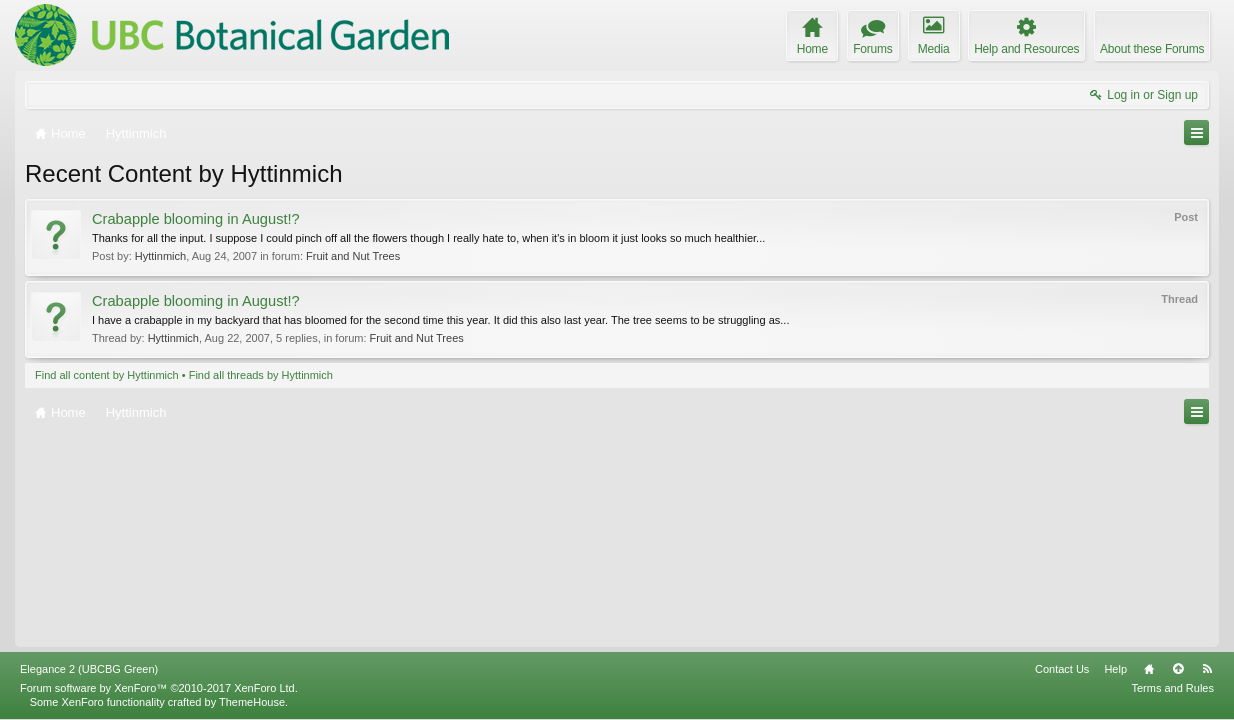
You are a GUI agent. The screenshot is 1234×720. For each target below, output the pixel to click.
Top (1178, 669)
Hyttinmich (160, 256)
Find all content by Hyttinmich (107, 375)
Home (1149, 669)
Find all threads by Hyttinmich (261, 375)
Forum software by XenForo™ (159, 688)
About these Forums (1152, 49)
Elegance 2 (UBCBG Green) (89, 669)
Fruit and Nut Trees (353, 256)
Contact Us (1062, 669)
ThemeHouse (252, 702)
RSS (1207, 669)
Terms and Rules (1172, 688)
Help (1115, 669)
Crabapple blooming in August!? (196, 219)
